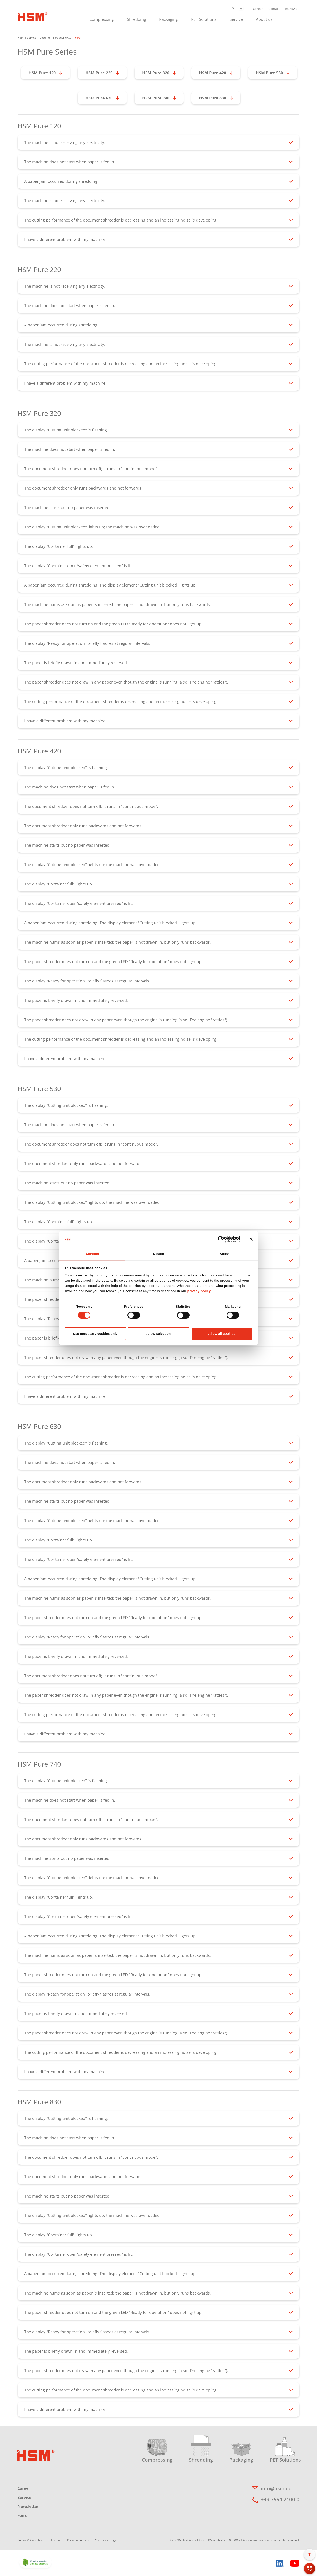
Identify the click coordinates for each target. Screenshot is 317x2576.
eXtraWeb (292, 9)
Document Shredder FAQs (55, 37)
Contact (274, 9)
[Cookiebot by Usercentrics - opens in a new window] (221, 1239)
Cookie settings (105, 2540)
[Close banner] (251, 1239)
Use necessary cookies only (95, 1333)
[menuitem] (101, 18)
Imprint (56, 2540)
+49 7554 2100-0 (280, 2499)
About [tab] (224, 1254)
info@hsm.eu (276, 2488)
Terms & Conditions (31, 2540)
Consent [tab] (92, 1254)
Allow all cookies (221, 1333)
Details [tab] (158, 1254)
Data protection (78, 2540)
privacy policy (199, 1291)
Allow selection (158, 1333)
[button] (233, 9)
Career (258, 9)
